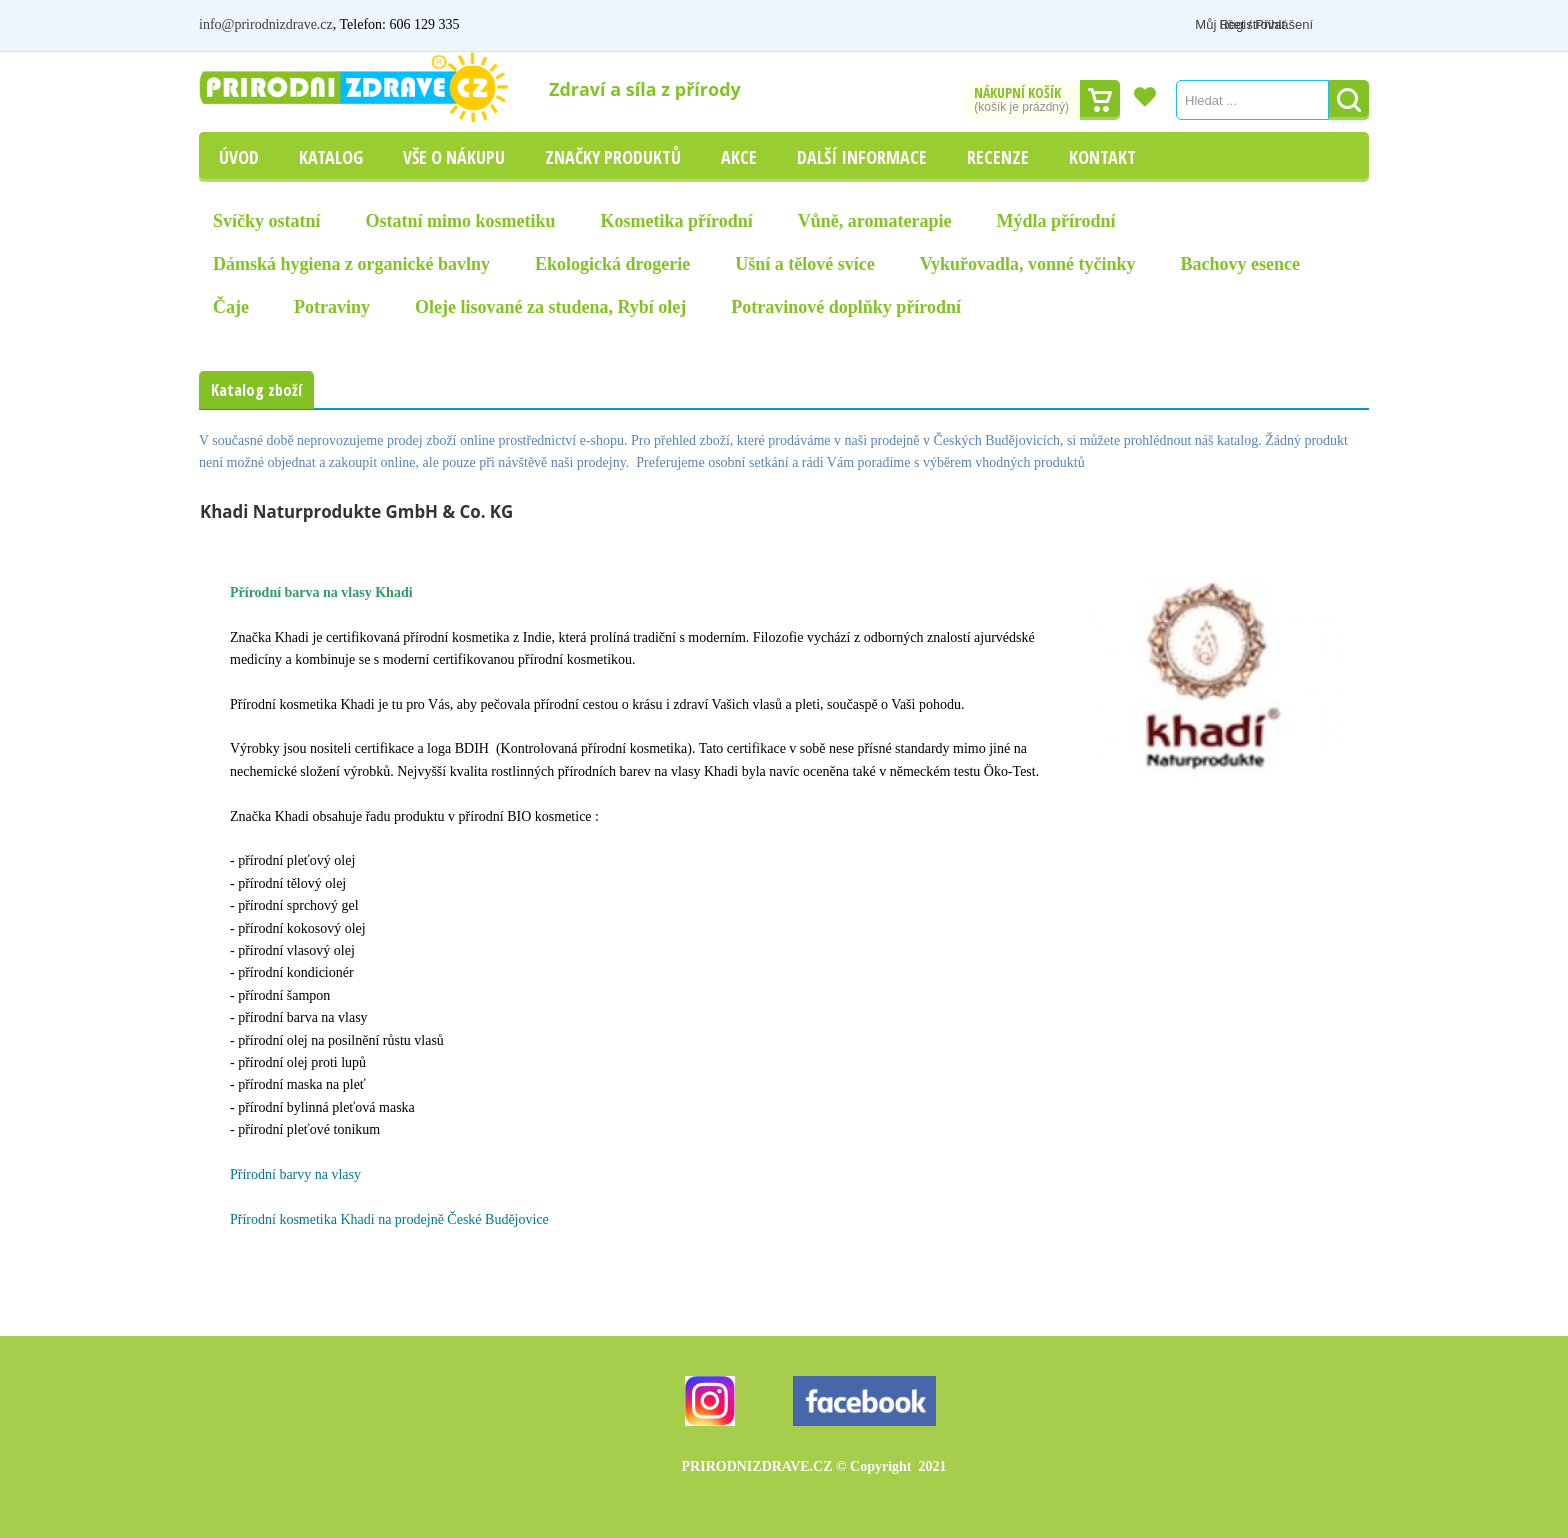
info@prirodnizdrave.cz (266, 24)
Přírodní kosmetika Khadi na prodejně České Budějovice (389, 1219)
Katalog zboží (256, 390)
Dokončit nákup (1100, 100)
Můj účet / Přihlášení (1221, 24)
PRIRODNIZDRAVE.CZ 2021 (814, 1466)
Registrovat (1336, 24)
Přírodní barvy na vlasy (295, 1174)
